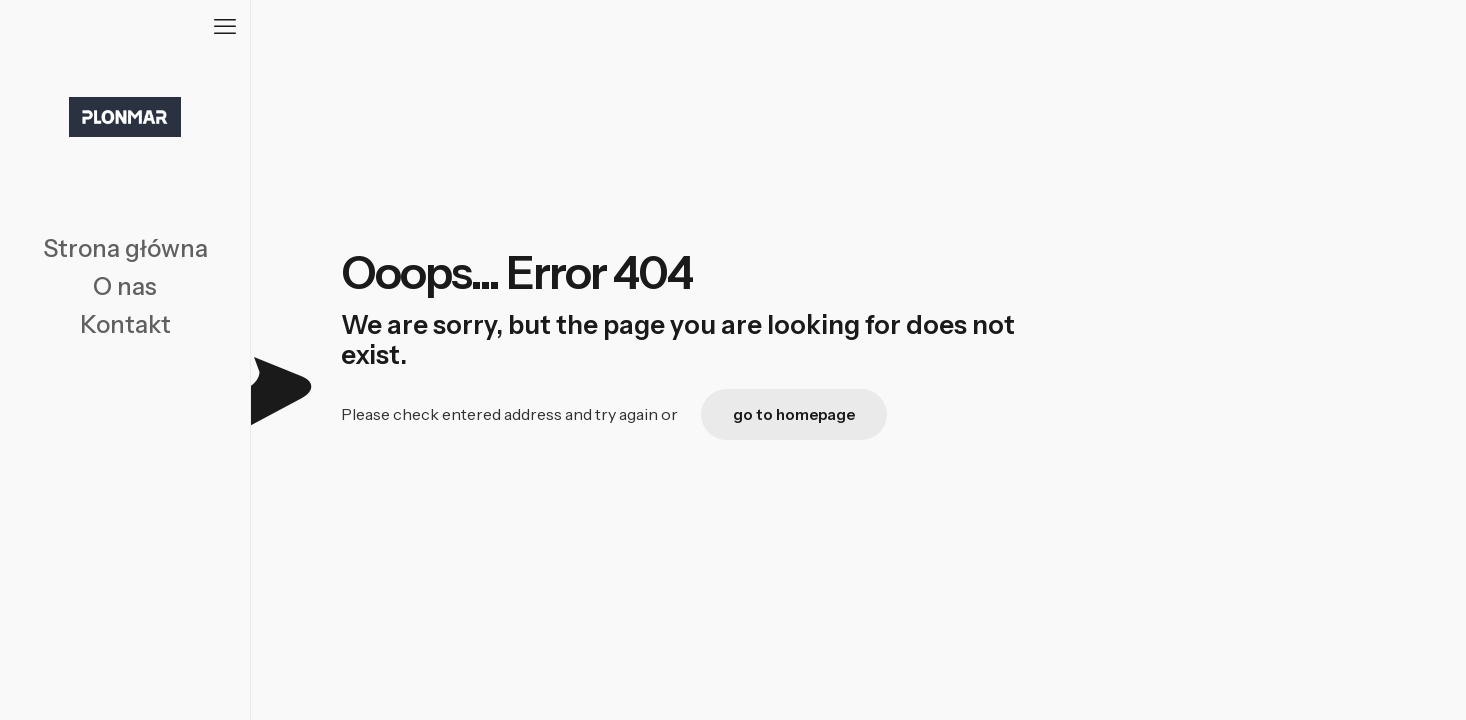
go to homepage (794, 414)
